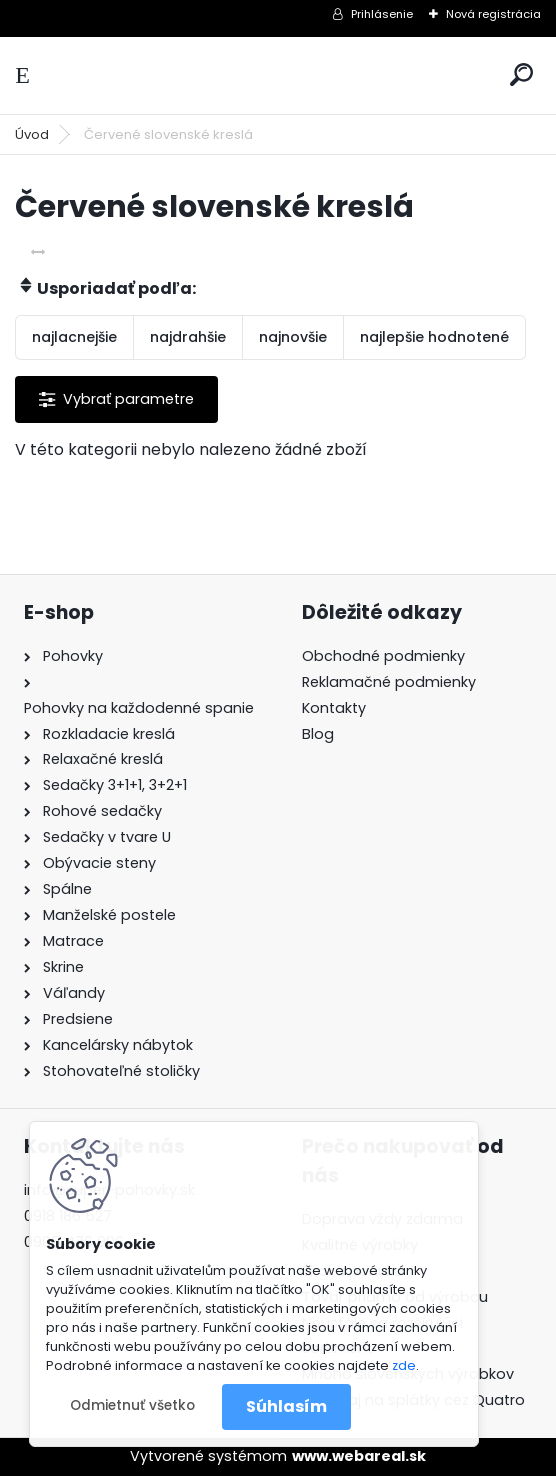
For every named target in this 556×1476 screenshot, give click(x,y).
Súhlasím (286, 1406)
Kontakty (334, 708)
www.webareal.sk (359, 1456)
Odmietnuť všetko (132, 1405)
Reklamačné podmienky (389, 682)
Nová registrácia (493, 14)
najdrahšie (188, 337)
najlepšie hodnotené (434, 337)
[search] (521, 74)
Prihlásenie (382, 14)
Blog (318, 734)
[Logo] (278, 75)
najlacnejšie (74, 337)
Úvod (32, 134)
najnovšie (293, 337)
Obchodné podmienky (383, 656)
